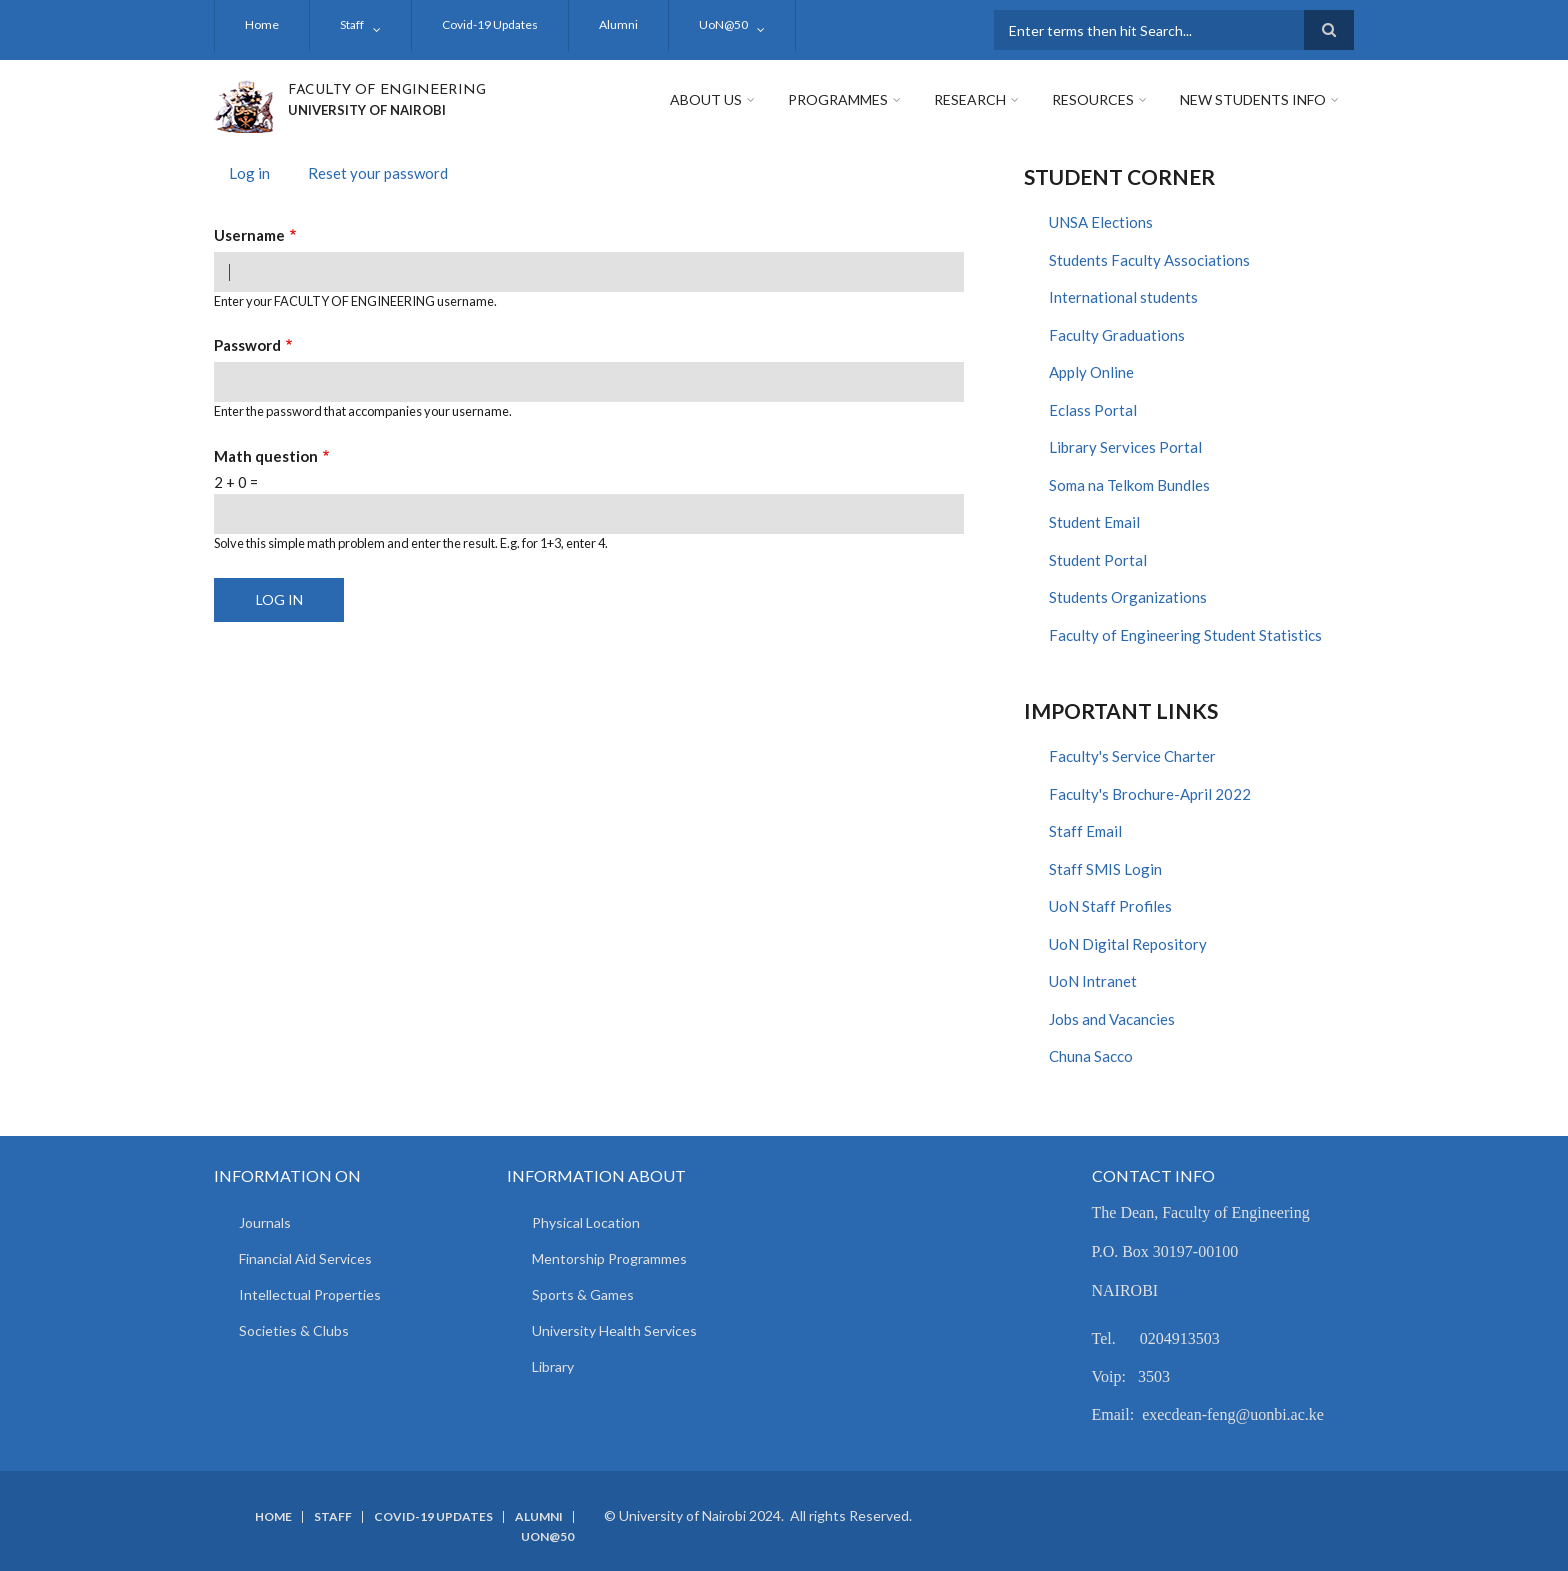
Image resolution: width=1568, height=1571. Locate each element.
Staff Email (1085, 831)
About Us (706, 99)
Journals (265, 1222)
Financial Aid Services (305, 1258)
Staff (352, 24)
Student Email (1094, 522)
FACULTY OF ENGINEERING (387, 90)
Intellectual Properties (310, 1294)
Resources (1093, 99)
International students (1123, 297)
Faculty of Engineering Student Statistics (1185, 635)
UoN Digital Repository (1128, 944)
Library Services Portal (1125, 447)
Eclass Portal (1093, 410)
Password (247, 345)
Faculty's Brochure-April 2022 (1150, 794)
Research (970, 99)
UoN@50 (723, 24)
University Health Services (614, 1330)
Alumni (618, 24)
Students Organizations (1128, 597)
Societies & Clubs (294, 1330)
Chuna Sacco (1091, 1056)
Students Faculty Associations (1149, 260)
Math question (266, 456)
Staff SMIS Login (1105, 869)
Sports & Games (583, 1294)
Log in (257, 175)
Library (553, 1366)
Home (262, 24)
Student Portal (1098, 560)
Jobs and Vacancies (1112, 1019)
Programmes (838, 99)
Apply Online (1091, 372)
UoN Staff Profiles (1110, 906)
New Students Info (1253, 99)
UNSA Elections (1101, 222)
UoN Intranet (1093, 981)
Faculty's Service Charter (1132, 756)
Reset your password (378, 173)
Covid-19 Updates (490, 24)
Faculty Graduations (1117, 335)
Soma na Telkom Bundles (1129, 485)
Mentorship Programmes (609, 1258)
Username (249, 235)
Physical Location (586, 1222)
